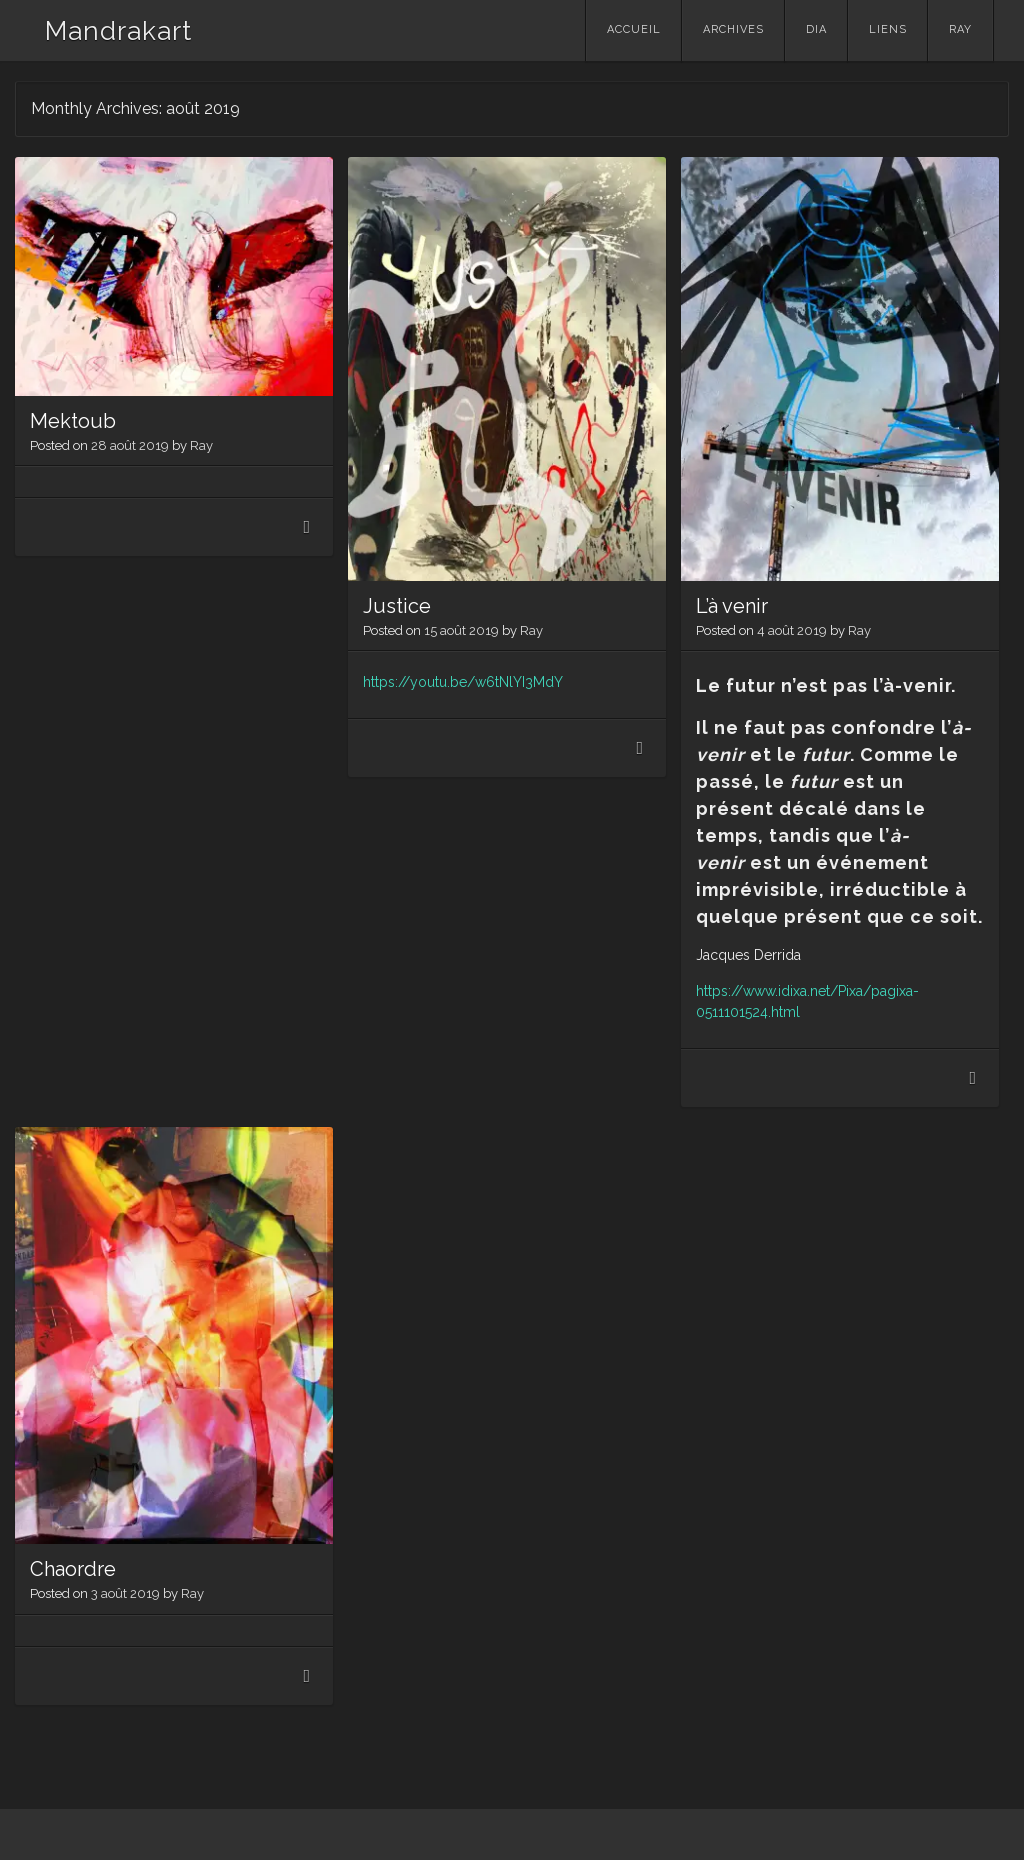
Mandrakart (118, 31)
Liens (888, 29)
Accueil (634, 29)
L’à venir (732, 606)
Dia (816, 29)
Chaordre (73, 1569)
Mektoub (73, 421)
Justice (397, 606)
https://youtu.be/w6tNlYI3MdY (463, 682)
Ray (960, 29)
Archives (733, 29)
